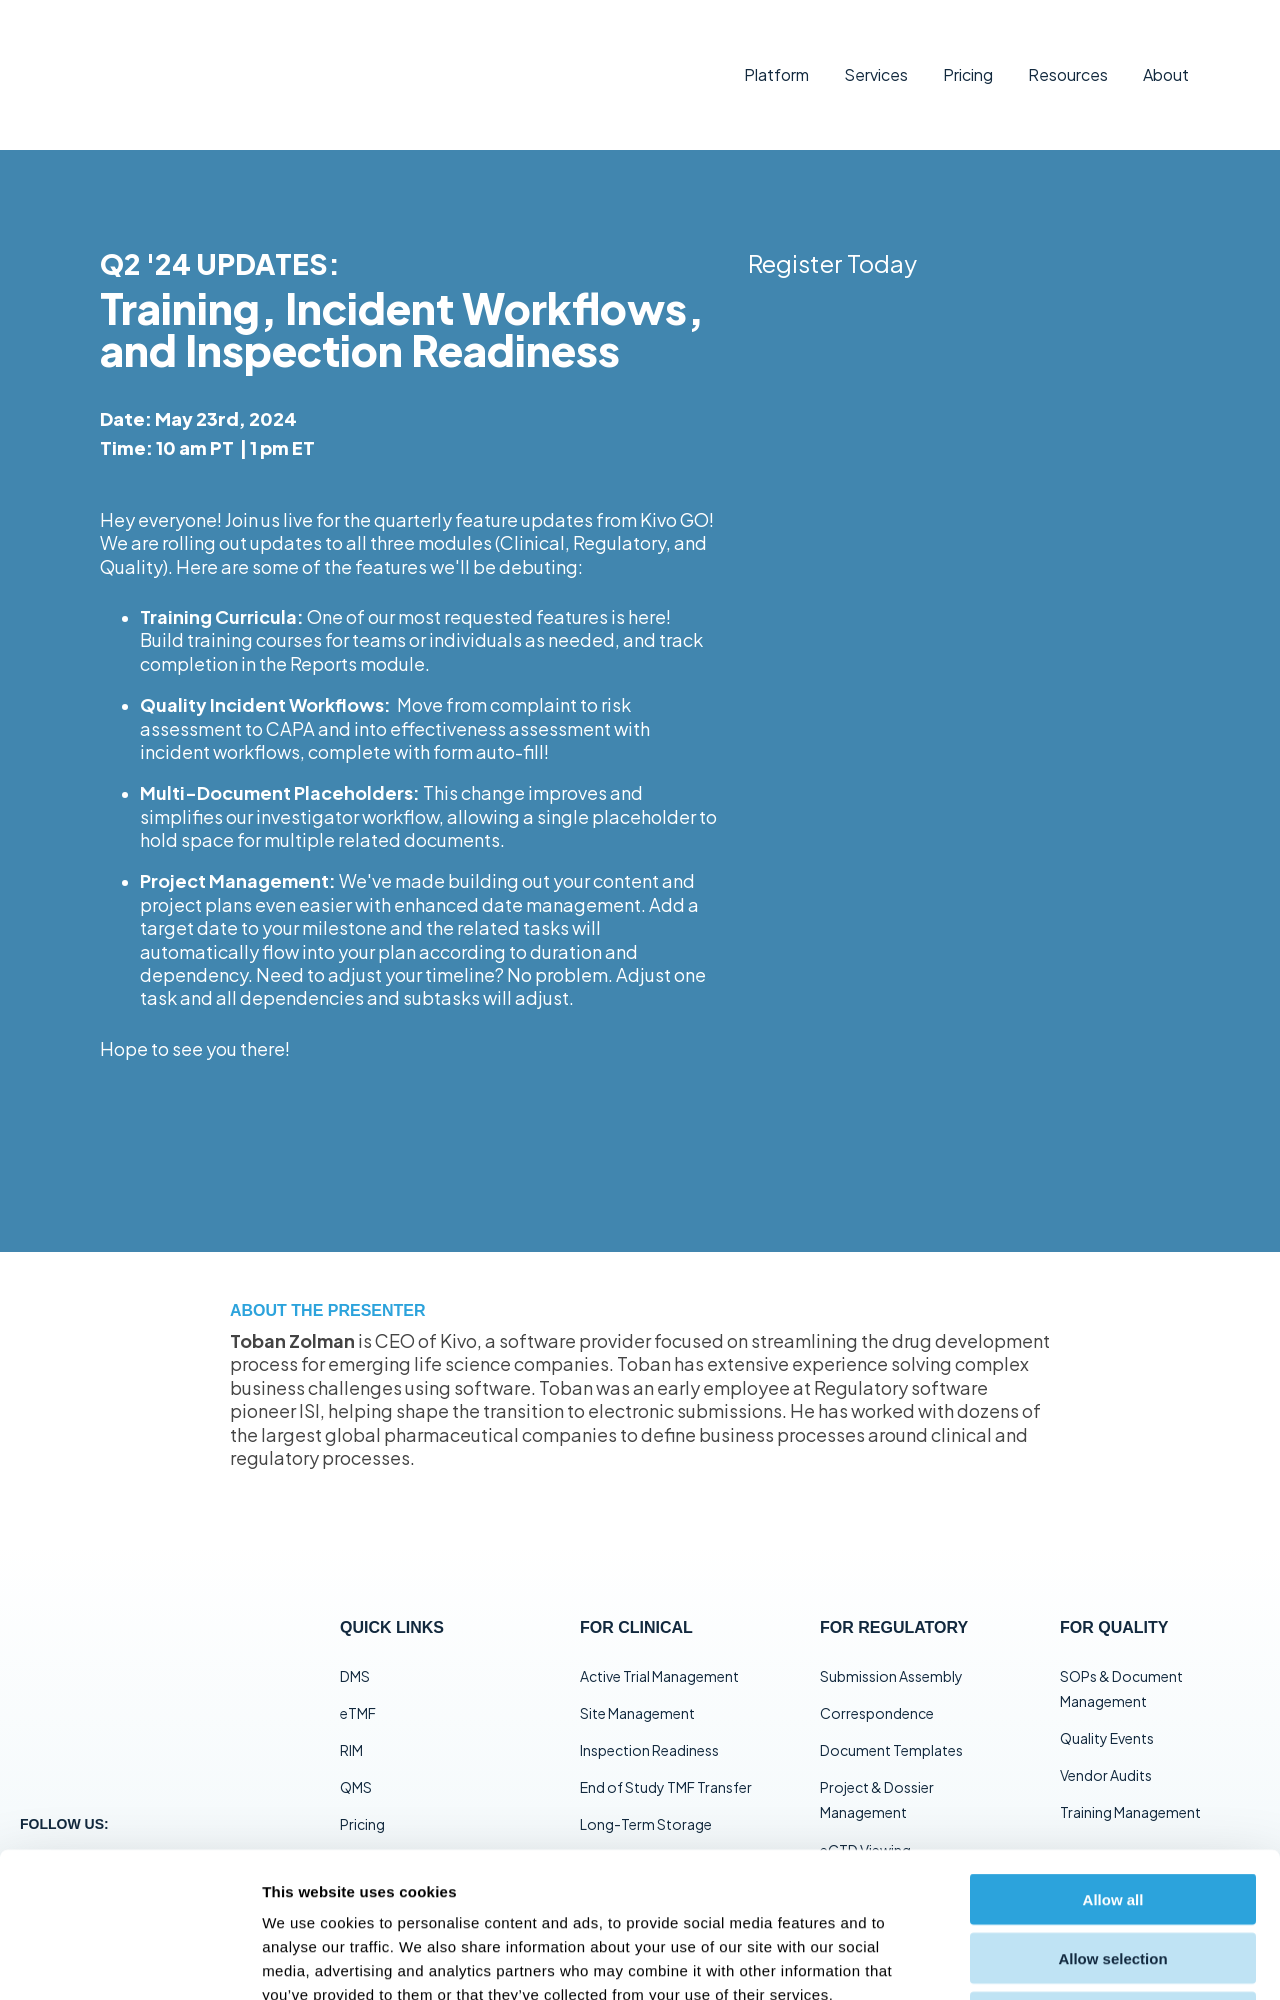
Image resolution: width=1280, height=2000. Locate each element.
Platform (776, 56)
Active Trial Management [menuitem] (659, 1640)
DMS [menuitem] (355, 1640)
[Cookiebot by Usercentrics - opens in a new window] (129, 1961)
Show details (1049, 1960)
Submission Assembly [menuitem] (891, 1640)
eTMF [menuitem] (358, 1678)
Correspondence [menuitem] (877, 1678)
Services (876, 56)
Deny (1113, 1872)
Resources (1068, 56)
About (1166, 56)
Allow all (1113, 1754)
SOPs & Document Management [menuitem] (1121, 1652)
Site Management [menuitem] (637, 1678)
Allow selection (1112, 1813)
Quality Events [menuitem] (1107, 1703)
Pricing (968, 56)
